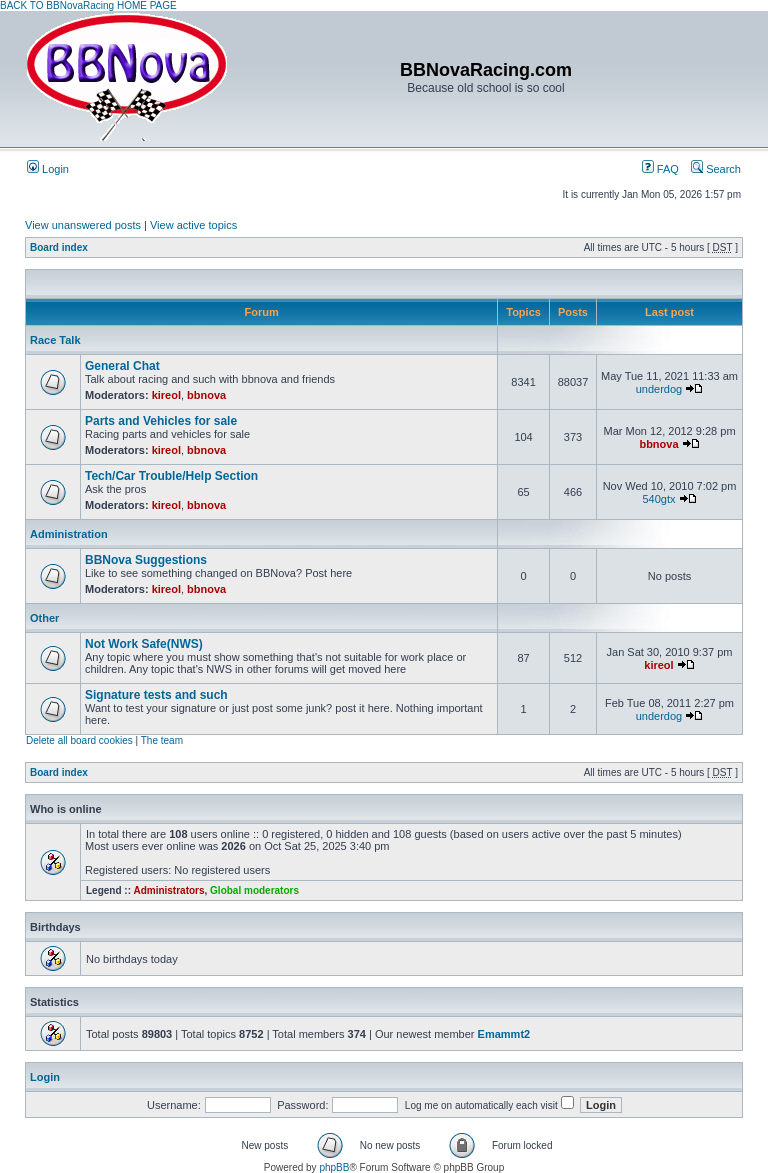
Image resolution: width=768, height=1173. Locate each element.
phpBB (334, 1167)
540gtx (658, 499)
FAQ (660, 169)
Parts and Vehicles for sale (161, 421)
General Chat (122, 366)
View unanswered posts (83, 225)
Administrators (168, 890)
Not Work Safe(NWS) (144, 644)
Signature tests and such (156, 695)
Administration (69, 534)
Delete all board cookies (79, 740)
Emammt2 (504, 1034)
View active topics (193, 225)
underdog (659, 389)
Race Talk (55, 340)
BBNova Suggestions (146, 560)
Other (44, 618)
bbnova (206, 395)
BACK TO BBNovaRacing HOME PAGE (88, 5)
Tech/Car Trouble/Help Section (171, 476)
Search (716, 169)
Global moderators (254, 890)
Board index (59, 247)
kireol (166, 395)
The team (162, 740)
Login (48, 169)
